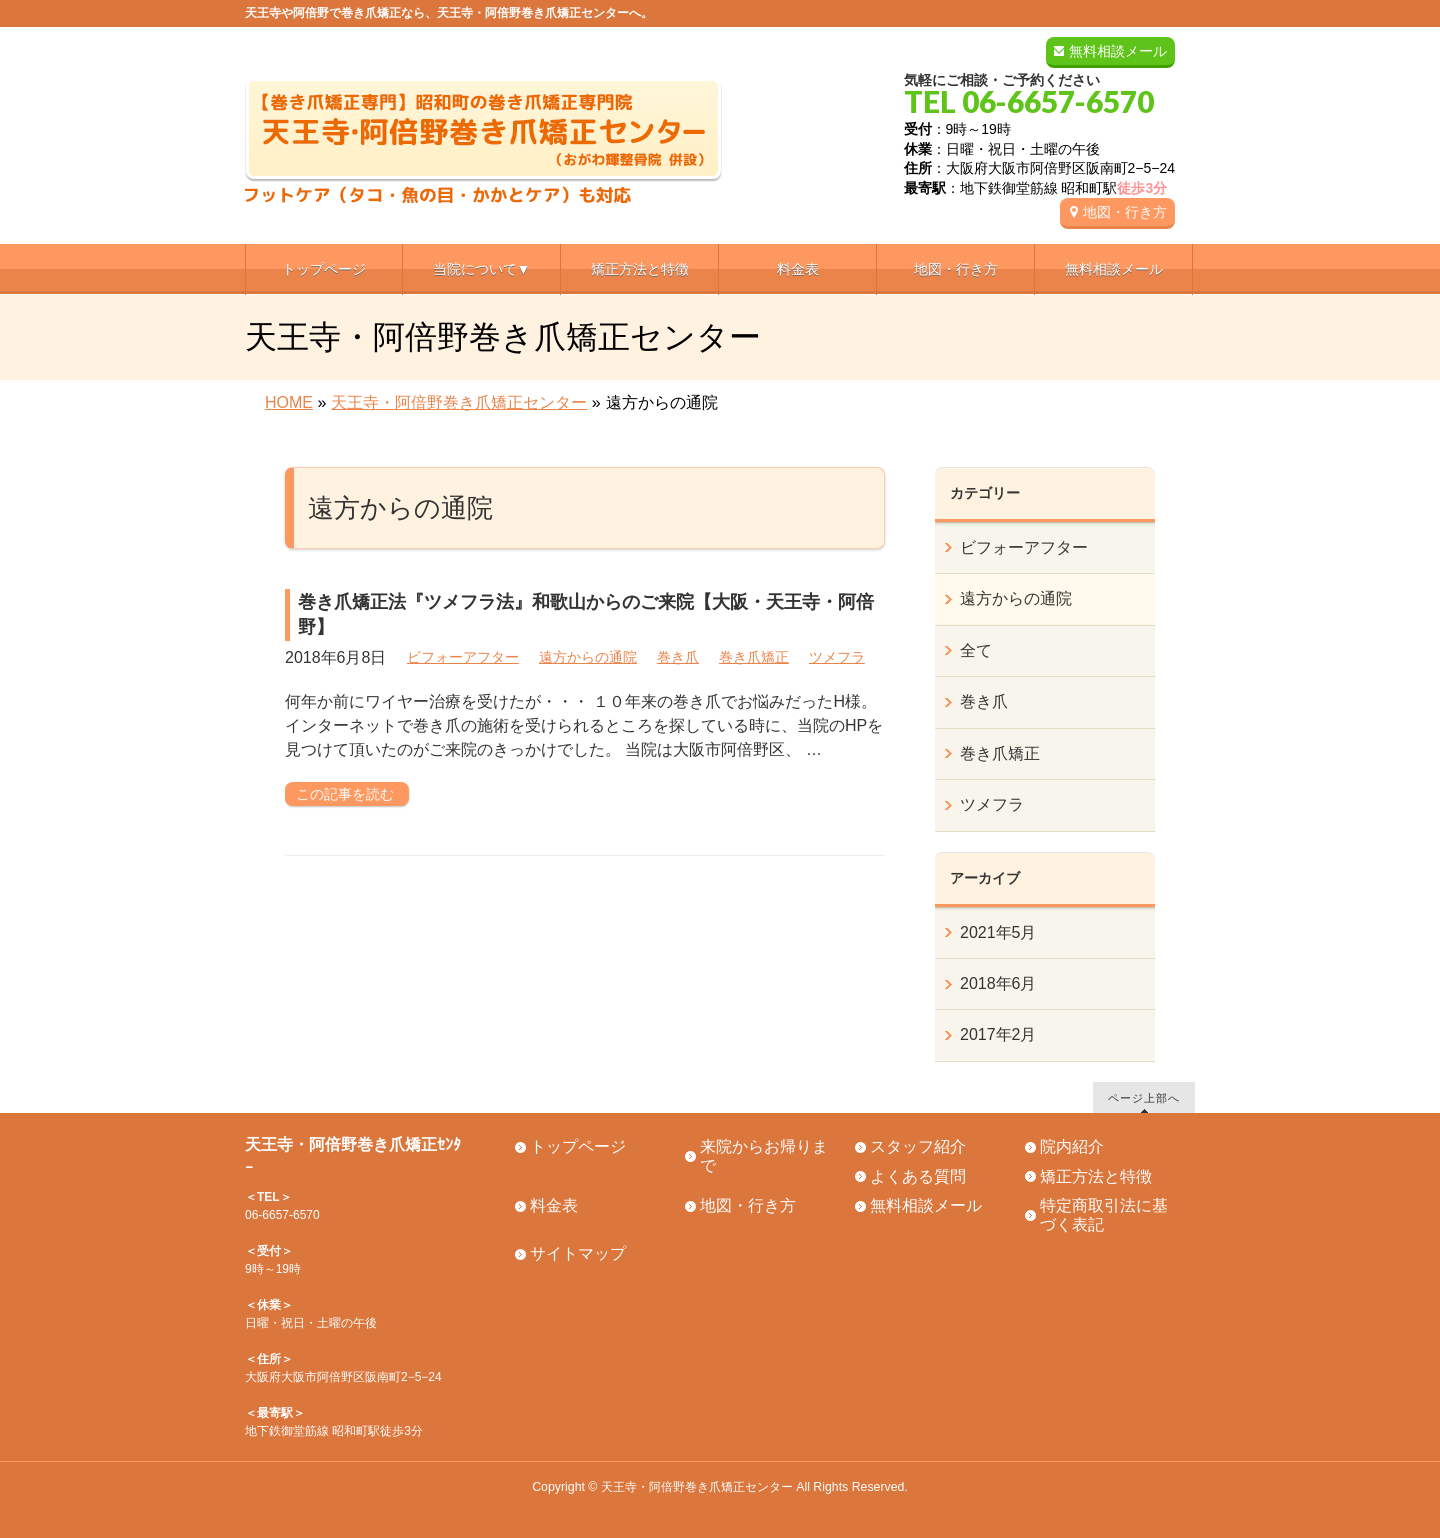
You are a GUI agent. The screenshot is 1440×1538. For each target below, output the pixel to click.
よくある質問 (918, 1176)
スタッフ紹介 (918, 1146)
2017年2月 (998, 1034)
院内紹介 (1072, 1146)
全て (976, 650)
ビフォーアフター (463, 657)
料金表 (554, 1205)
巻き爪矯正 (754, 657)
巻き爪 (678, 657)
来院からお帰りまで (764, 1156)
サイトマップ (578, 1253)
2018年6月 (998, 983)
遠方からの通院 (588, 657)
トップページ (578, 1146)
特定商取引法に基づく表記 (1104, 1215)
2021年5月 (998, 932)
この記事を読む (345, 794)
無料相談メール (1118, 51)
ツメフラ (837, 657)
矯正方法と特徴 (1096, 1176)
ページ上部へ (1144, 1097)
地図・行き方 (1125, 212)
